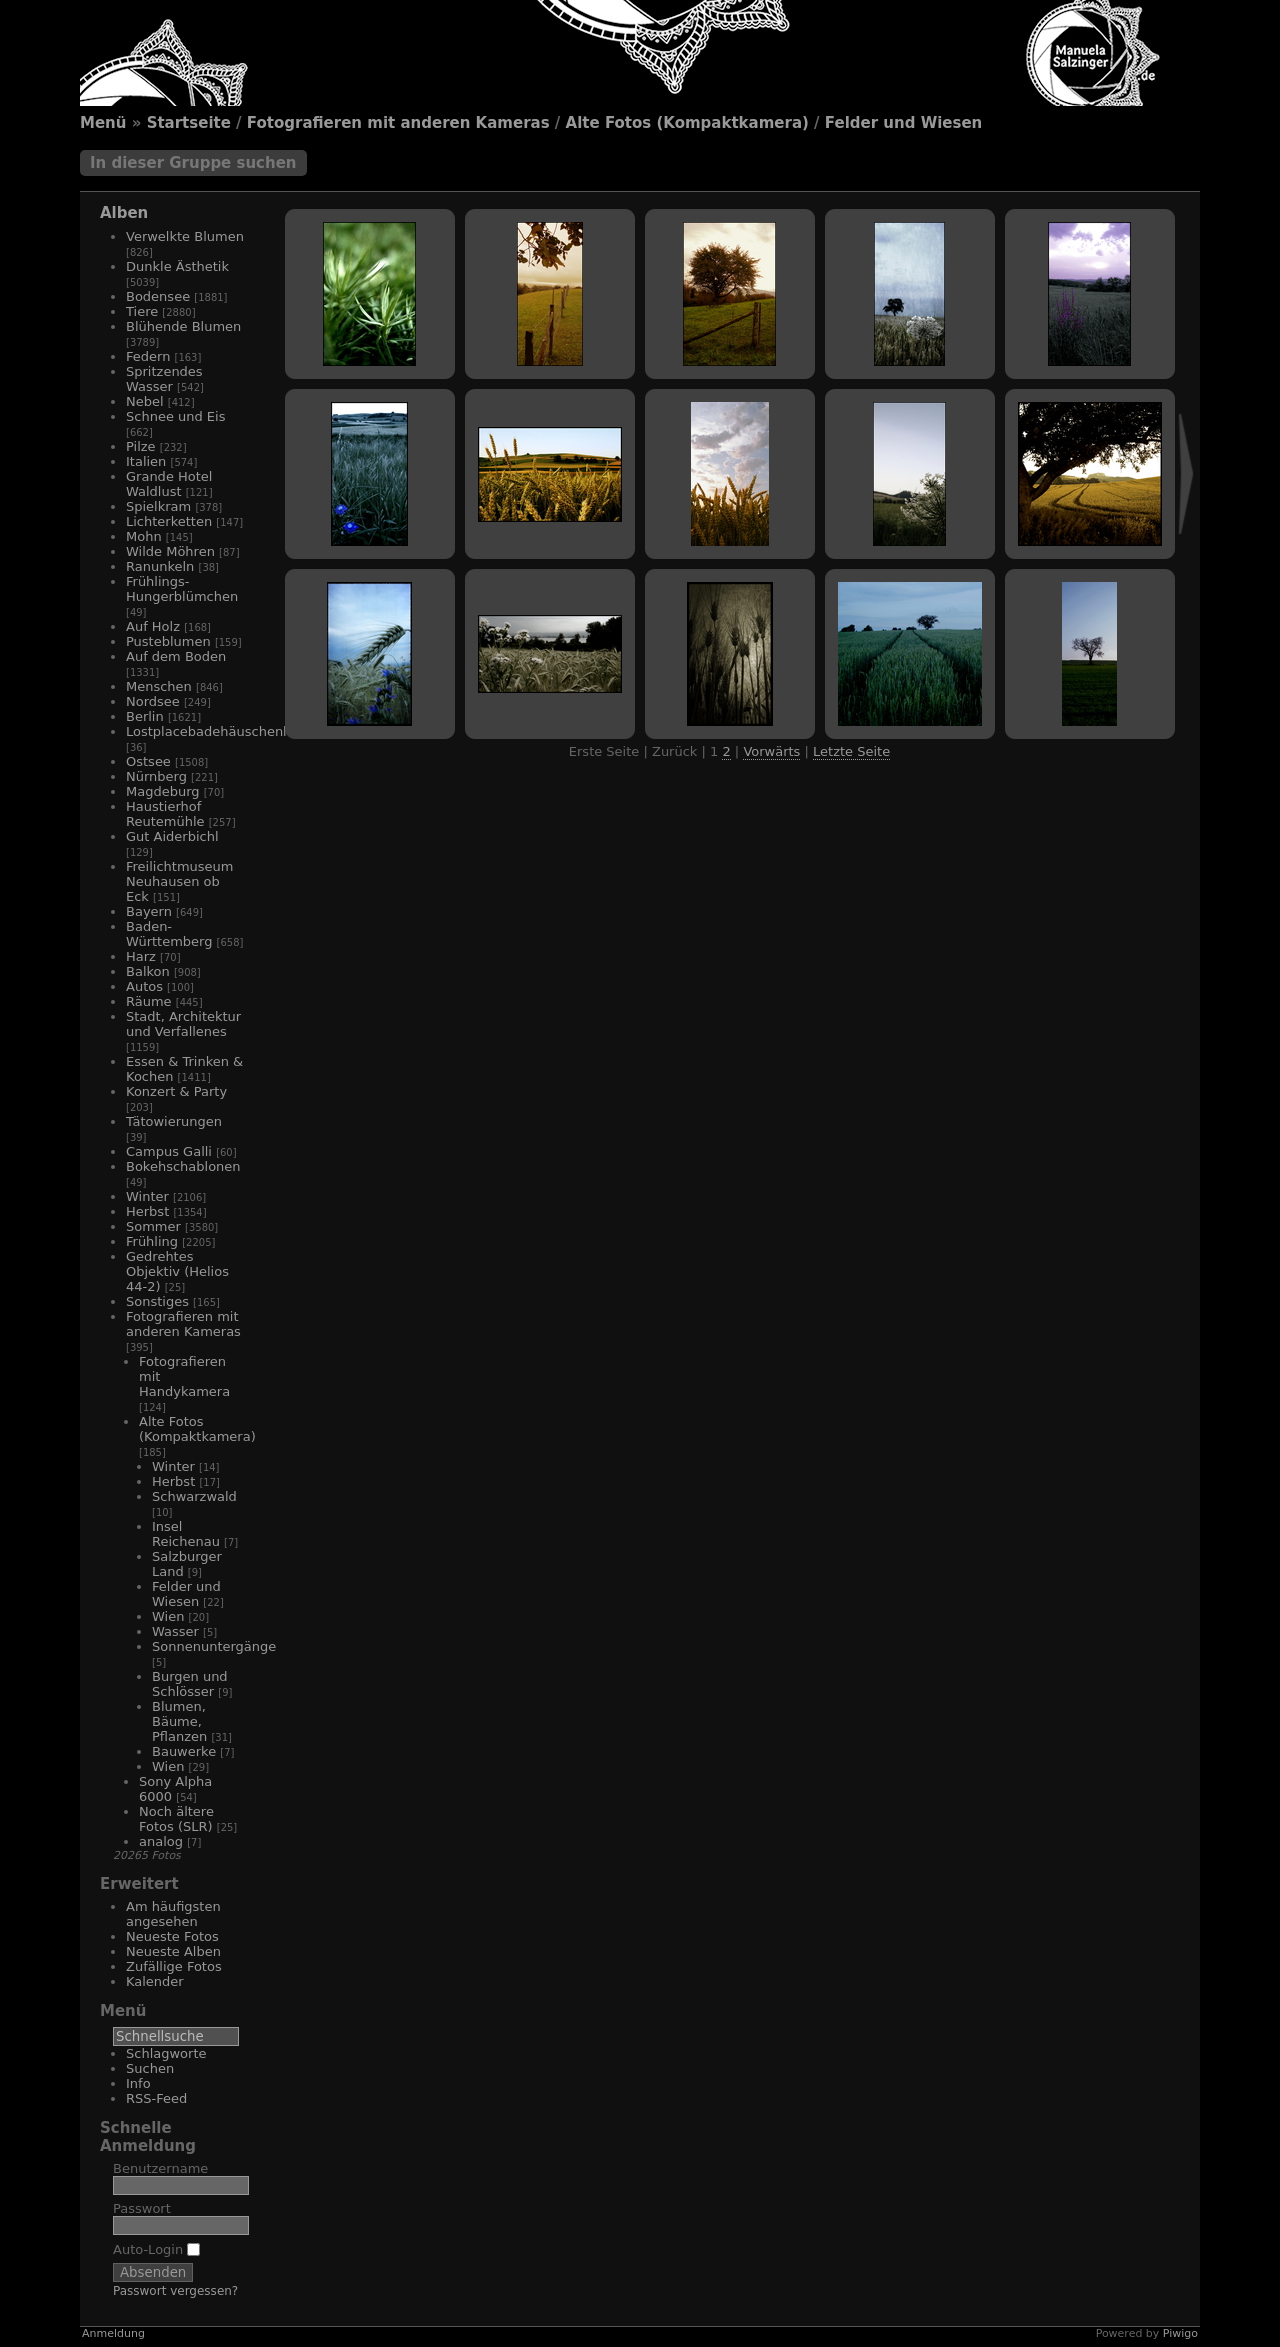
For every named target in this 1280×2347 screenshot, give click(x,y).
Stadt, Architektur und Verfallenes (183, 1024)
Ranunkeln (160, 566)
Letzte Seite (851, 751)
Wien (168, 1616)
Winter (147, 1196)
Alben (124, 213)
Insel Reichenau (186, 1534)
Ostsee (148, 761)
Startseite (189, 123)
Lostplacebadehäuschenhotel (221, 731)
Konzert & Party (176, 1091)
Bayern (149, 911)
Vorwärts (771, 751)
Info (138, 2083)
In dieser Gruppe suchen (193, 163)
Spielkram (158, 506)
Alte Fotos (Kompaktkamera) (687, 123)
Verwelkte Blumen (185, 236)
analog (161, 1841)
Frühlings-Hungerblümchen (182, 589)
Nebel (145, 401)
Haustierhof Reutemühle (165, 814)
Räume (149, 1001)
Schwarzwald (194, 1496)
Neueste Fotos (172, 1936)
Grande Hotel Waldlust (169, 484)
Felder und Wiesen (903, 123)
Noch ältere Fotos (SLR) (176, 1819)
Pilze (141, 446)
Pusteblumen (168, 641)
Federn (148, 356)
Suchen (150, 2068)
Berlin (145, 716)
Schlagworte (166, 2053)
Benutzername (160, 2168)
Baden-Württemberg (169, 934)
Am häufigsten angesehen (173, 1914)
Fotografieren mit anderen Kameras (398, 123)
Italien (146, 461)
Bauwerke (184, 1751)
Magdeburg (163, 791)
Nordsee (153, 701)
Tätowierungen (174, 1121)
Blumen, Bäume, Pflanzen (179, 1721)
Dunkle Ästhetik (177, 266)
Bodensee (158, 296)
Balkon (148, 971)
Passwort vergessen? (175, 2291)
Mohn (144, 536)
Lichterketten (169, 521)
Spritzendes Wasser (164, 379)
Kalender (155, 1981)
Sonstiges (157, 1301)
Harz (141, 956)
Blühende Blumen (183, 326)
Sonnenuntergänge (214, 1646)
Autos (144, 986)
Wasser (175, 1631)
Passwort (142, 2208)
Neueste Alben (173, 1951)
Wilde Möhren (170, 551)
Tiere (142, 311)
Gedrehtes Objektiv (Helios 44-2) (177, 1271)
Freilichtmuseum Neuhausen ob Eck (180, 881)
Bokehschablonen (183, 1166)
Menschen (159, 686)
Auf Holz (153, 626)
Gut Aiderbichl (172, 836)
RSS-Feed (156, 2098)
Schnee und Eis (175, 416)
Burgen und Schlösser (190, 1684)
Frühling (152, 1241)
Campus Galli (169, 1151)
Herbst (147, 1211)
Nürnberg (156, 776)
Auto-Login (156, 2249)
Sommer (153, 1226)
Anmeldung (113, 2333)
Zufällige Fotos (174, 1966)
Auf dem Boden (176, 656)
